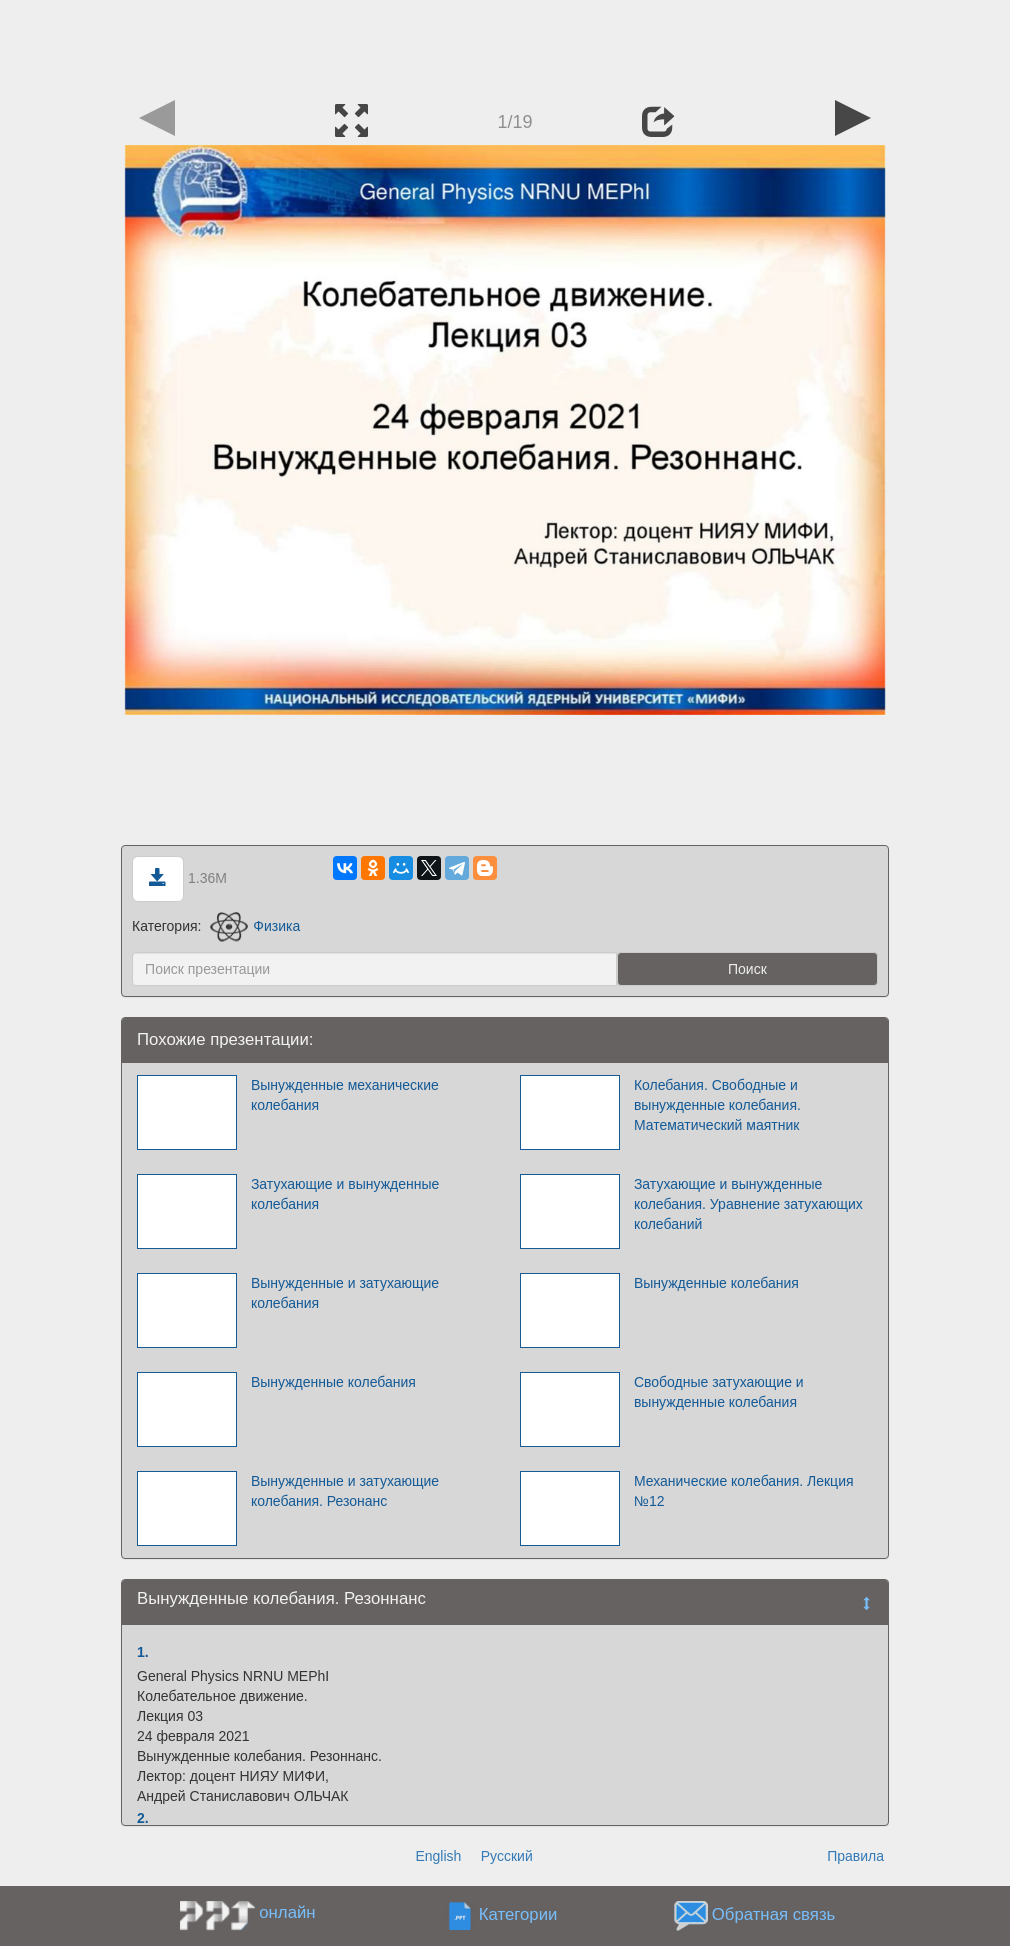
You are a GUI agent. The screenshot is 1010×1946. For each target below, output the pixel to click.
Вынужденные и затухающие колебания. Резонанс (345, 1491)
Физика (255, 926)
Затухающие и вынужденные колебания (345, 1194)
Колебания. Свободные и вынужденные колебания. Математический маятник (717, 1105)
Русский (507, 1856)
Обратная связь (774, 1915)
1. (143, 1652)
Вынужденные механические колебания (345, 1095)
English (438, 1856)
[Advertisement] (505, 45)
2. (143, 1818)
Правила (855, 1856)
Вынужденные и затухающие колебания (345, 1293)
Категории (518, 1915)
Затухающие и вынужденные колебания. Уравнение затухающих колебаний (748, 1204)
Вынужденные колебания (716, 1283)
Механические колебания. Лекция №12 (744, 1491)
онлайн (287, 1912)
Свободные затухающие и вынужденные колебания (719, 1392)
